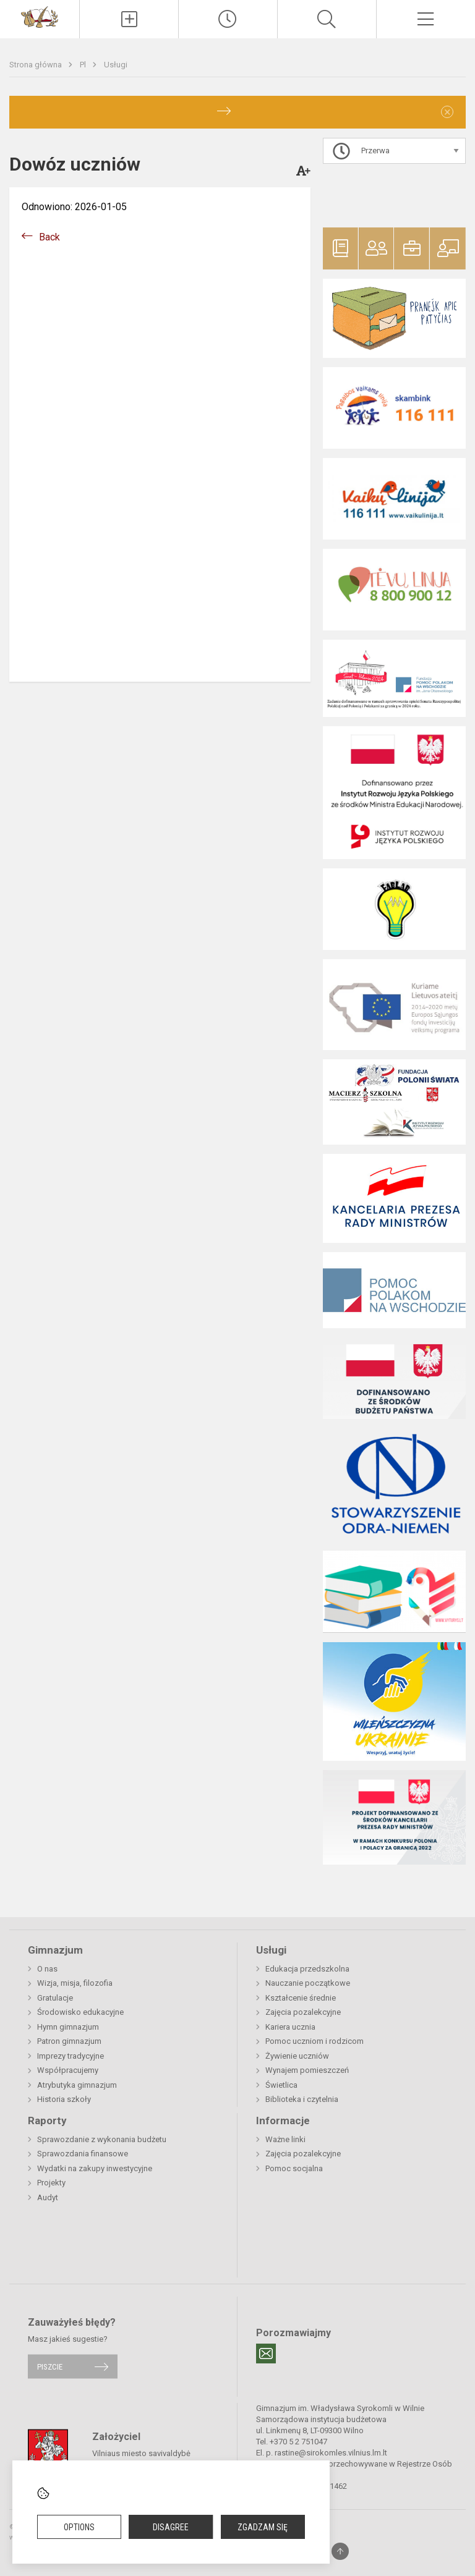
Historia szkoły (64, 2099)
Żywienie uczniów (297, 2056)
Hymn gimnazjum (68, 2027)
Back (49, 237)
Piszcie (49, 2366)
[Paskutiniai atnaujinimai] (228, 19)
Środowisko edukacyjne (80, 2012)
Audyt (47, 2197)
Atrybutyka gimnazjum (77, 2085)
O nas (47, 1968)
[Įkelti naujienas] (129, 19)
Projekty (51, 2182)
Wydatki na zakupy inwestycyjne (94, 2168)
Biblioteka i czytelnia (301, 2099)
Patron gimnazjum (69, 2041)
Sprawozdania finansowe (82, 2153)
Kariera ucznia (290, 2027)
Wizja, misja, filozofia (75, 1983)
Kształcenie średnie (300, 1997)
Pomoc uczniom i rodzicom (314, 2041)
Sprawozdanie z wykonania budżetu (101, 2139)
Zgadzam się (263, 2527)
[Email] (266, 2353)
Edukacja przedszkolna (307, 1968)
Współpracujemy (67, 2070)
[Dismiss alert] (447, 112)
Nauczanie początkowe (307, 1983)
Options (79, 2527)
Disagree (171, 2527)
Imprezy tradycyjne (70, 2056)
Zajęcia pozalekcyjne (303, 2012)
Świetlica (281, 2085)
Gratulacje (55, 1997)
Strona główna (36, 64)
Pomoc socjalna (294, 2168)
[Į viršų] (340, 2551)
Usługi (115, 64)
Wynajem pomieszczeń (307, 2070)
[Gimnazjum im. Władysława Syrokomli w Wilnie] (39, 16)
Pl (84, 64)
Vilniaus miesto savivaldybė (141, 2453)
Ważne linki (285, 2139)
